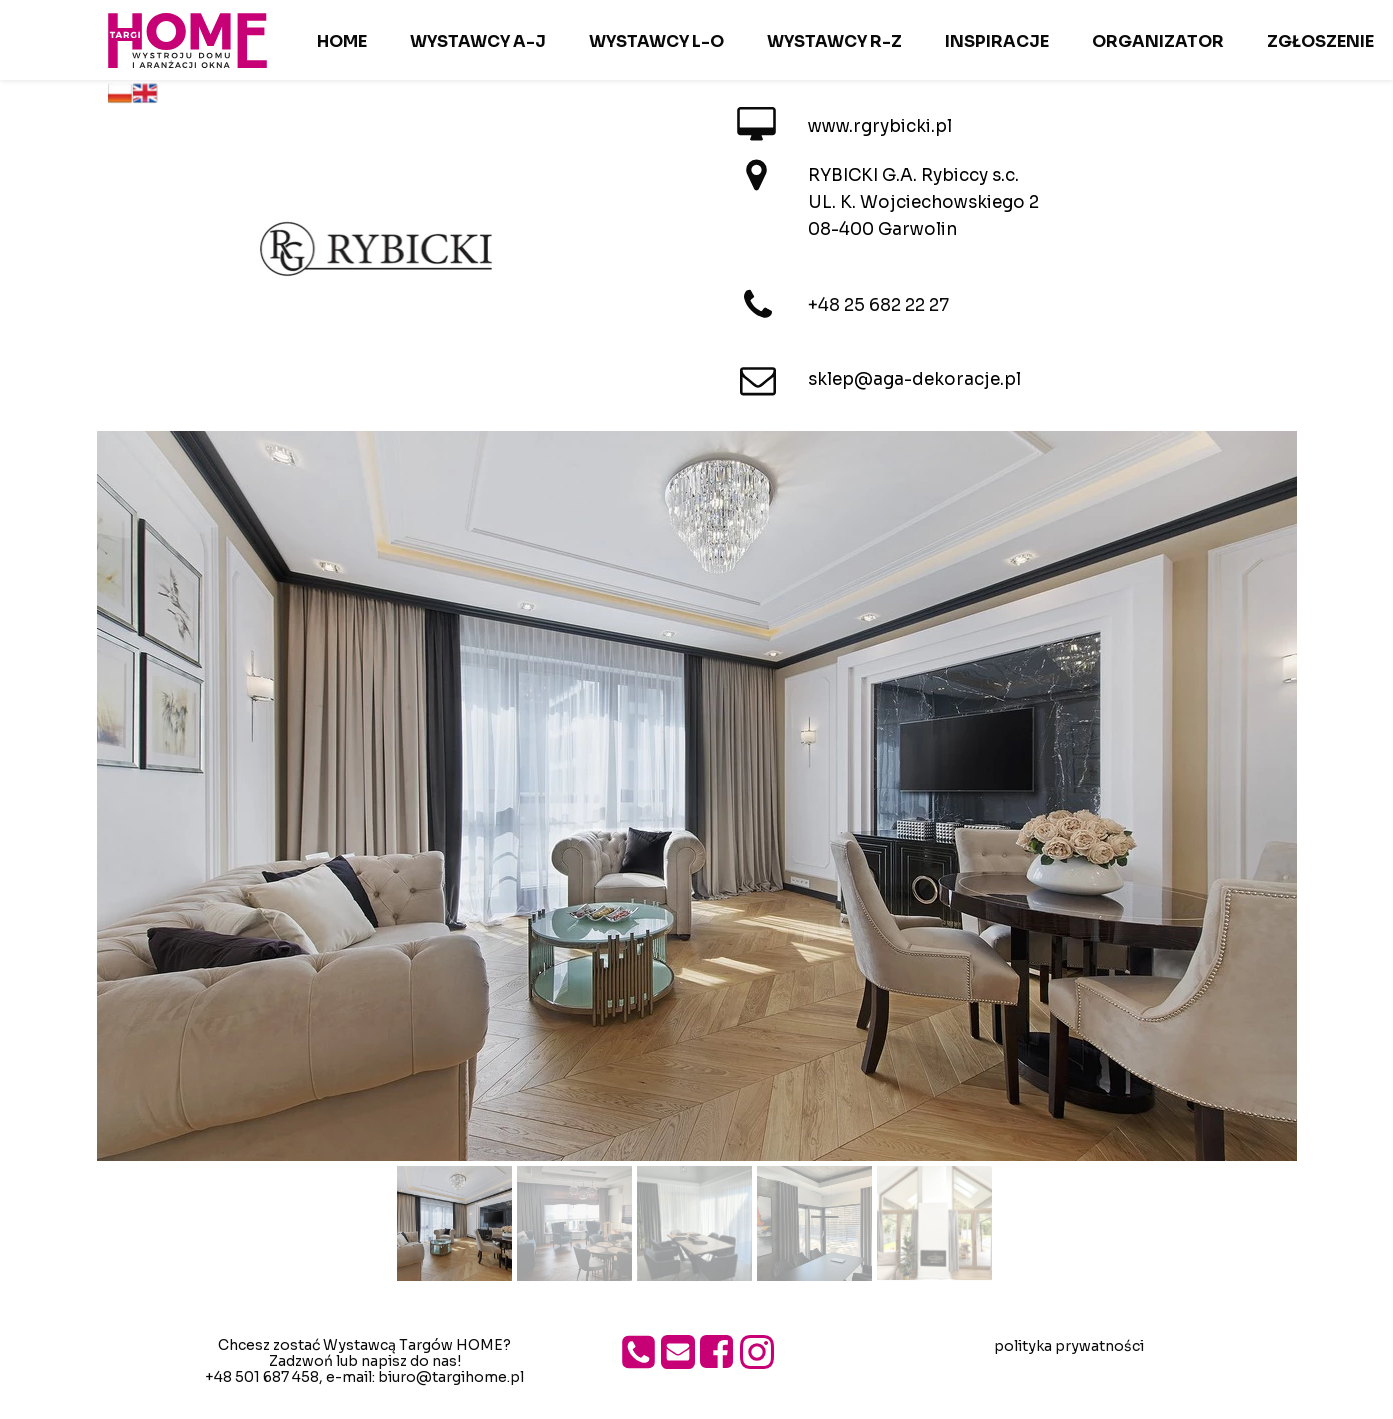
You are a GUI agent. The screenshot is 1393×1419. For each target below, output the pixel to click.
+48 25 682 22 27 (878, 305)
